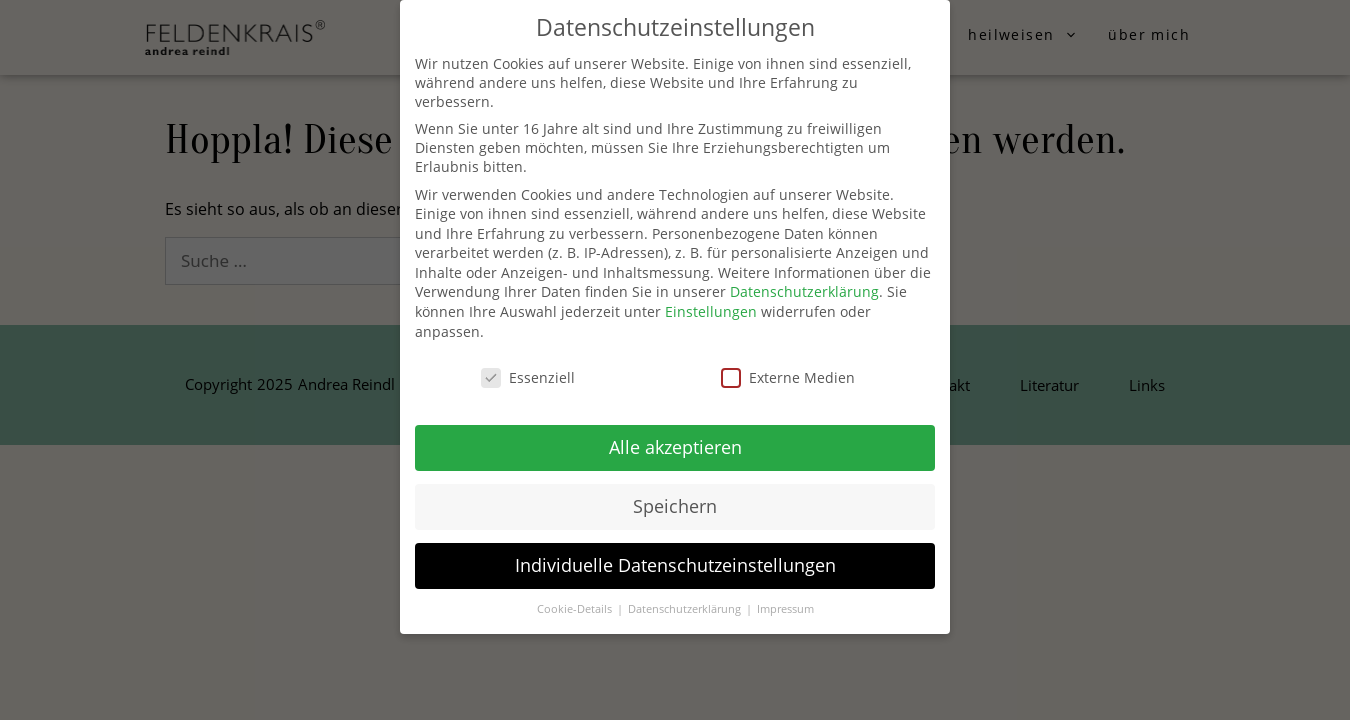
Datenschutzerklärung (804, 291)
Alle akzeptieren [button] (675, 447)
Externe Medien (788, 377)
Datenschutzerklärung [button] (686, 609)
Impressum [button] (785, 609)
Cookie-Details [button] (576, 609)
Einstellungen (711, 311)
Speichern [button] (675, 506)
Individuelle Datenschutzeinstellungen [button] (675, 565)
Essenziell (528, 377)
